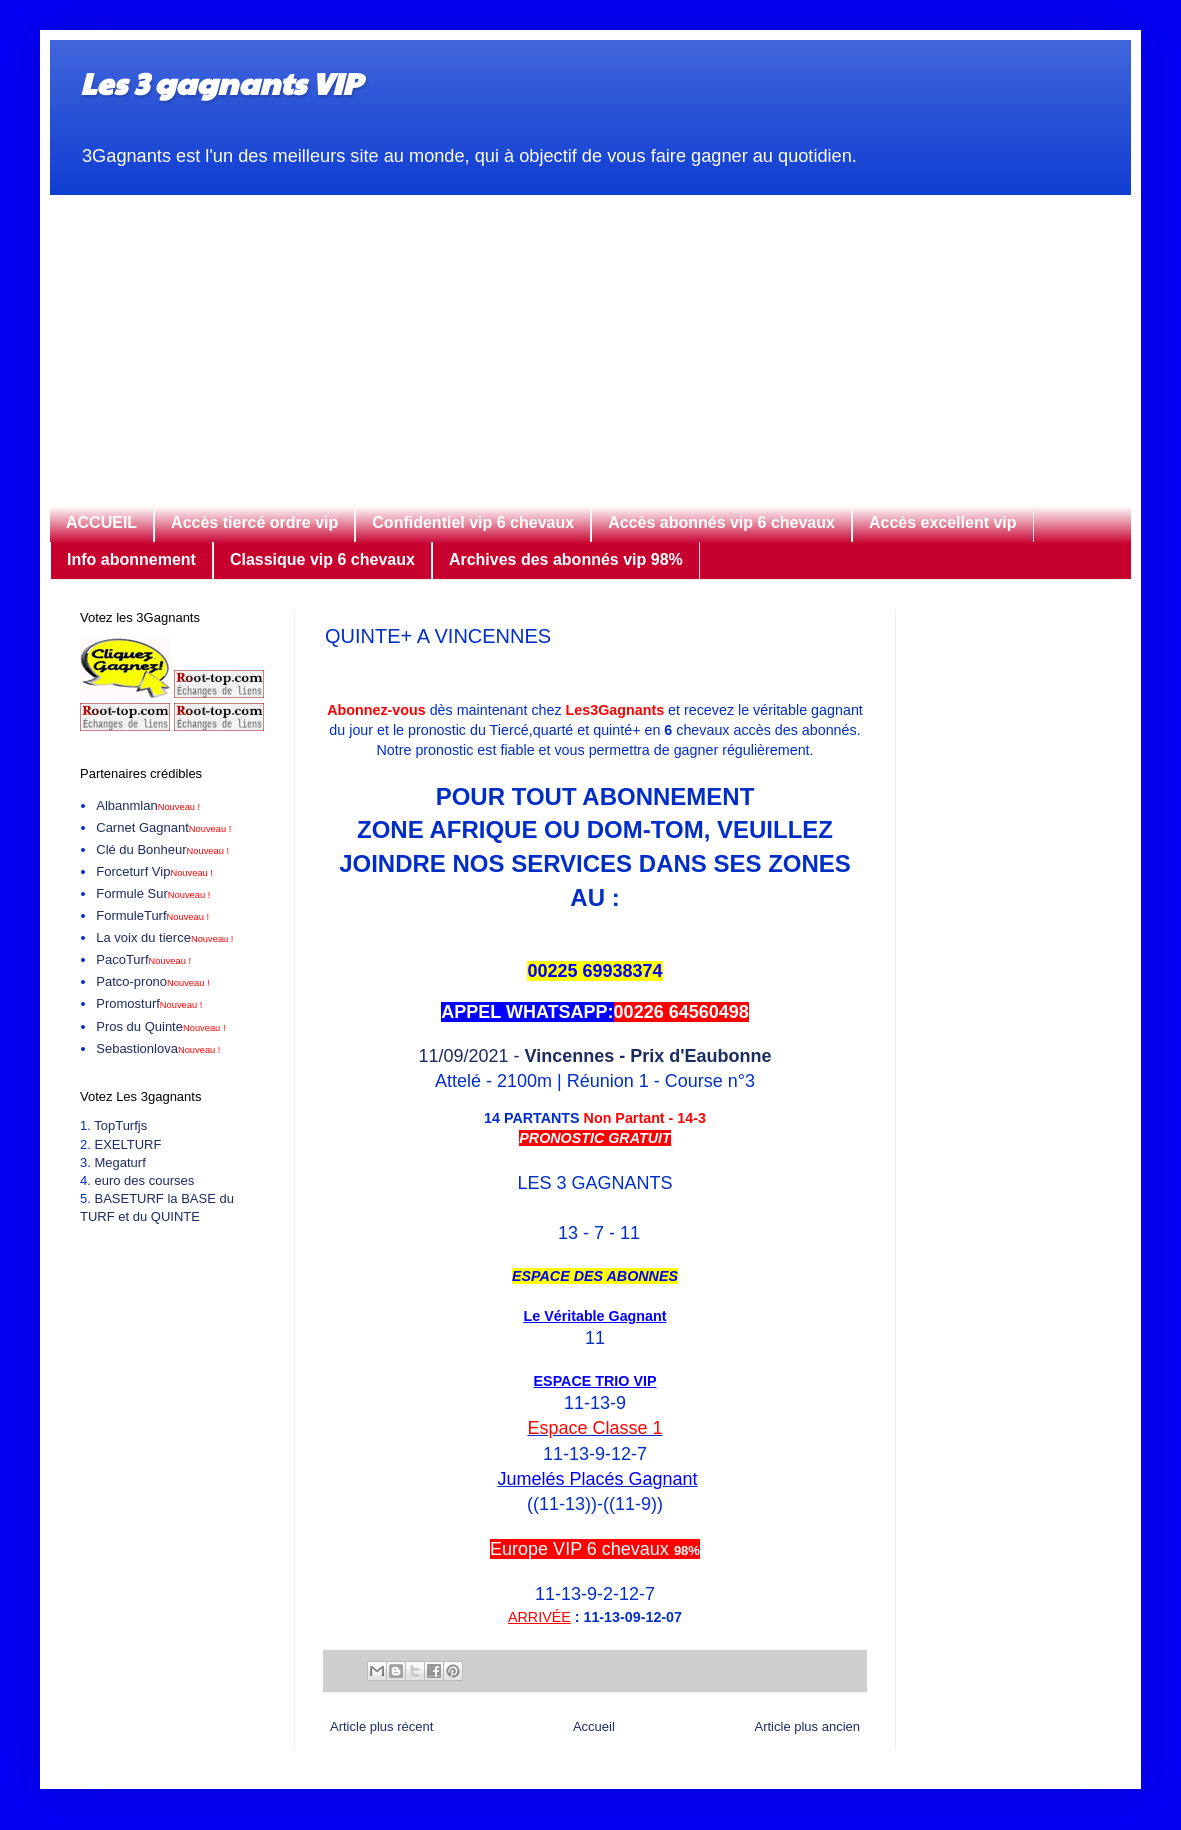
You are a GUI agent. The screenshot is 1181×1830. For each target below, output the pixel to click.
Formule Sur (153, 893)
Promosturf (149, 1003)
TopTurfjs (120, 1125)
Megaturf (119, 1162)
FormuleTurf (152, 915)
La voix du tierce (164, 937)
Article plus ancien (808, 1726)
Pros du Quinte (160, 1026)
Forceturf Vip (154, 871)
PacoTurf (143, 959)
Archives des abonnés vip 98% (566, 559)
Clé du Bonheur (162, 849)
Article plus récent (381, 1726)
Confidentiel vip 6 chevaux (473, 522)
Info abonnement (131, 559)
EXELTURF (127, 1144)
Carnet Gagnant (163, 827)
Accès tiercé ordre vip (254, 522)
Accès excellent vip (943, 522)
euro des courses (144, 1180)
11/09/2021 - (594, 1056)
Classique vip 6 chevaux (322, 559)
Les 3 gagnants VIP (220, 82)
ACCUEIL (101, 522)
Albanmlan (148, 805)
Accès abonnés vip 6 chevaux (721, 522)
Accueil (594, 1726)
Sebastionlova (158, 1048)
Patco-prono (152, 981)
